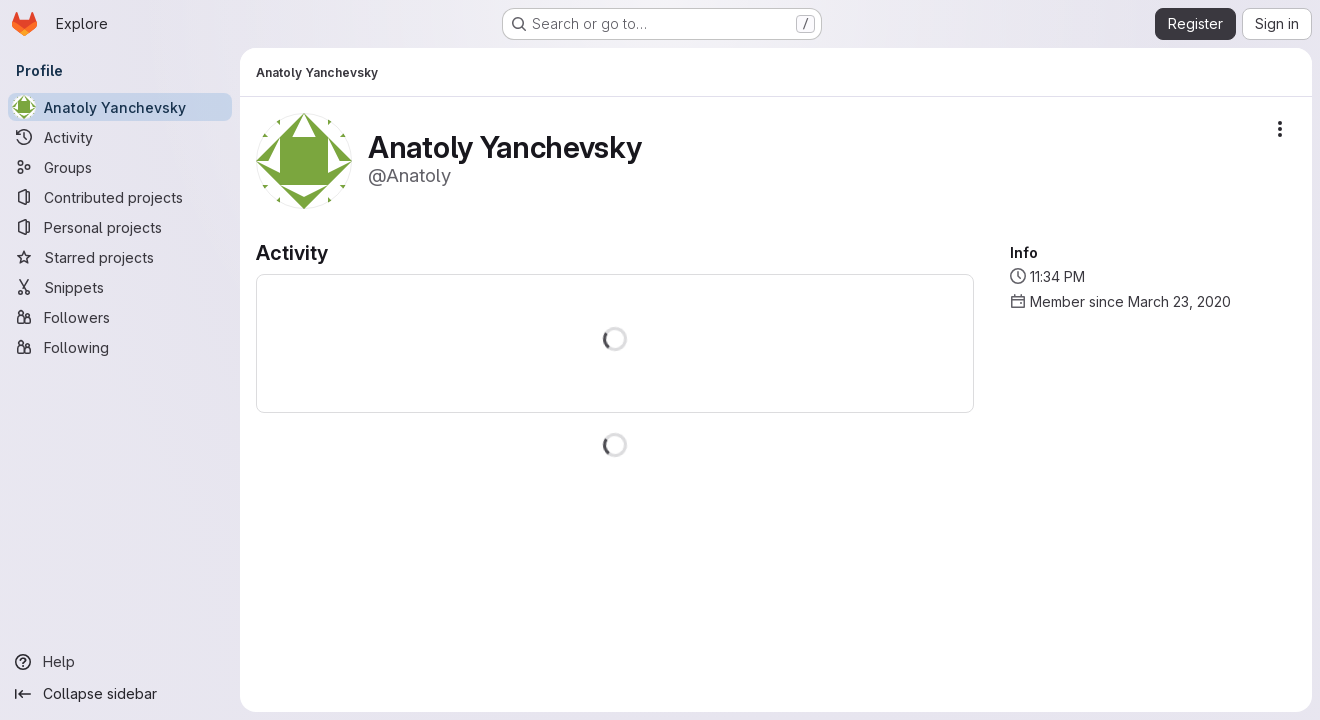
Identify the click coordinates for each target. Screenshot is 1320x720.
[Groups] (120, 167)
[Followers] (120, 317)
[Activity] (120, 137)
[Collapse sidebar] (120, 694)
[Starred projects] (120, 257)
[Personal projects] (120, 227)
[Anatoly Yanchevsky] (120, 107)
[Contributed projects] (120, 197)
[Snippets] (120, 287)
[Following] (120, 347)
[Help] (120, 662)
